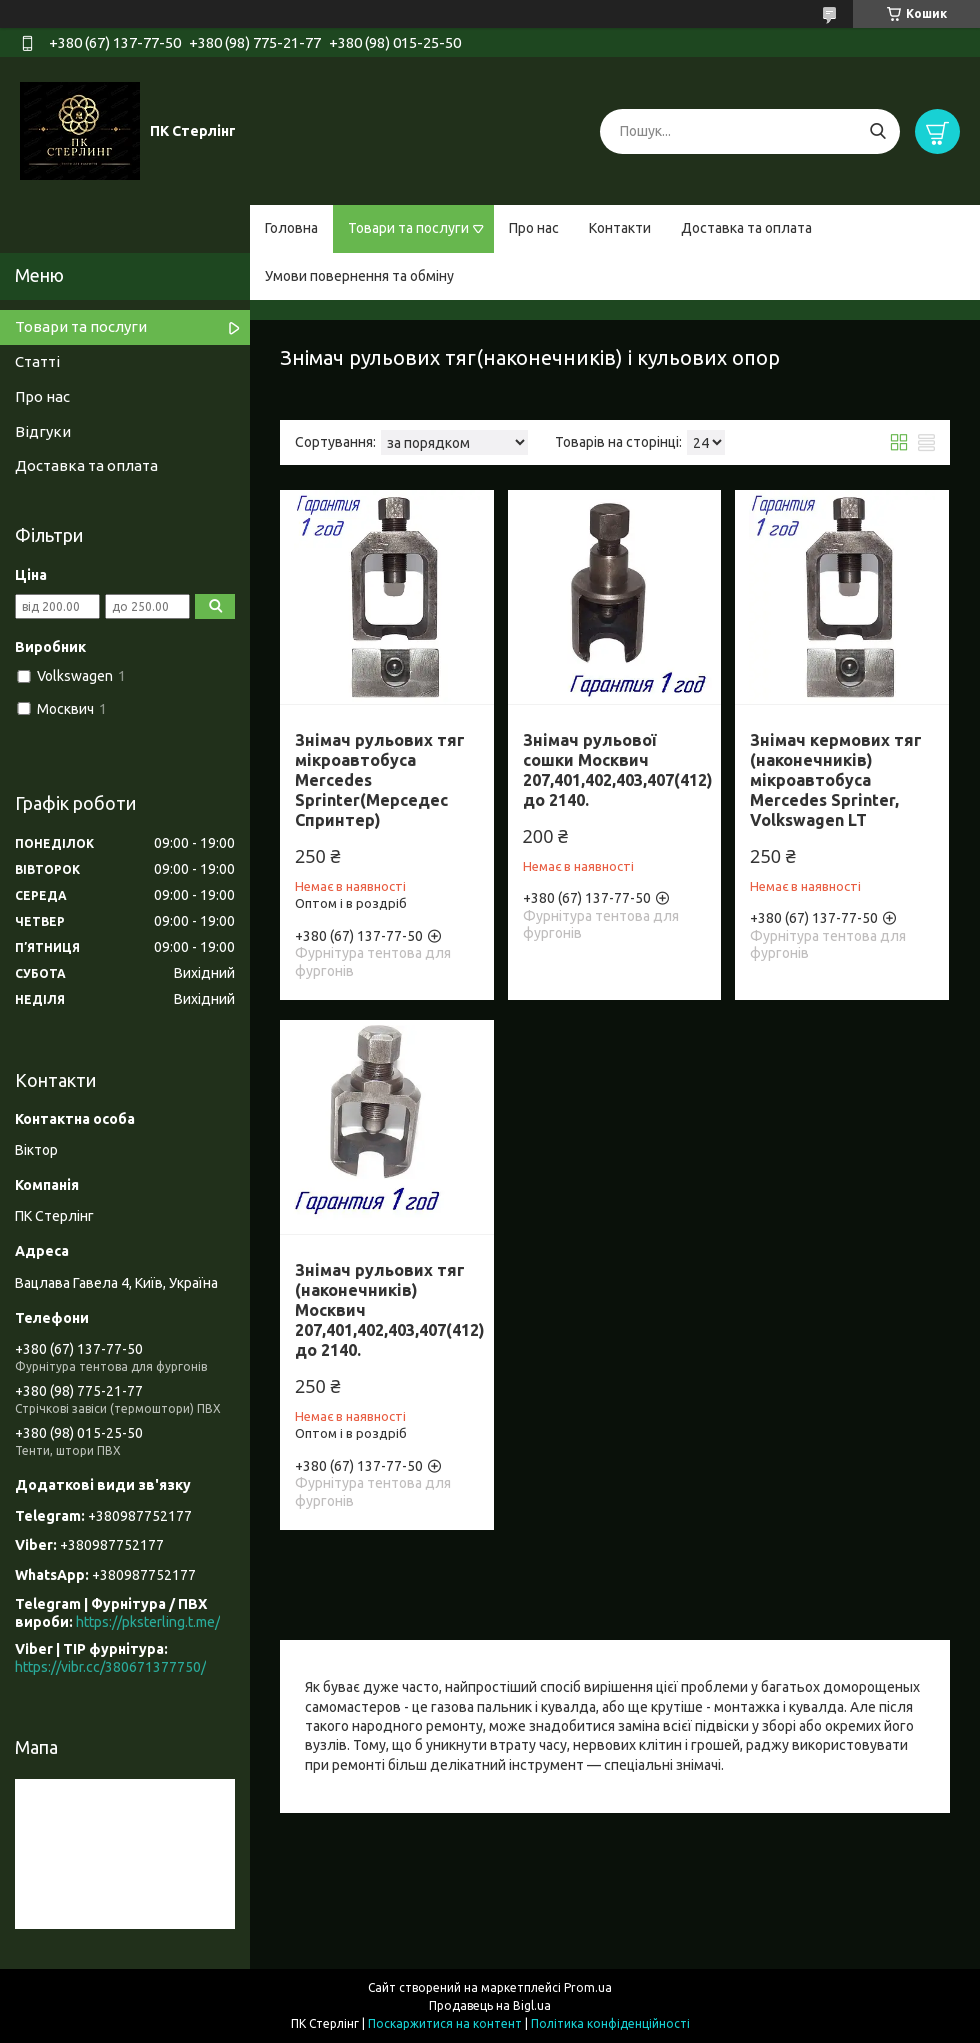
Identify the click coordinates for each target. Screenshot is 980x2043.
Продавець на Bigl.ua (490, 2005)
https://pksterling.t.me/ (148, 1622)
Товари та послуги (408, 228)
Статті (37, 361)
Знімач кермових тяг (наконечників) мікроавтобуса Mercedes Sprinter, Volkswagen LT (836, 780)
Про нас (534, 228)
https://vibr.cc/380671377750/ (110, 1667)
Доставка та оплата (746, 228)
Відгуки (43, 431)
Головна (291, 228)
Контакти (620, 228)
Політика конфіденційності (610, 2023)
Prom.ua (588, 1987)
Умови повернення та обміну (359, 276)
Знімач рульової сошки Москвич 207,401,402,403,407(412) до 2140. (618, 770)
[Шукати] (877, 131)
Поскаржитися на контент (445, 2023)
